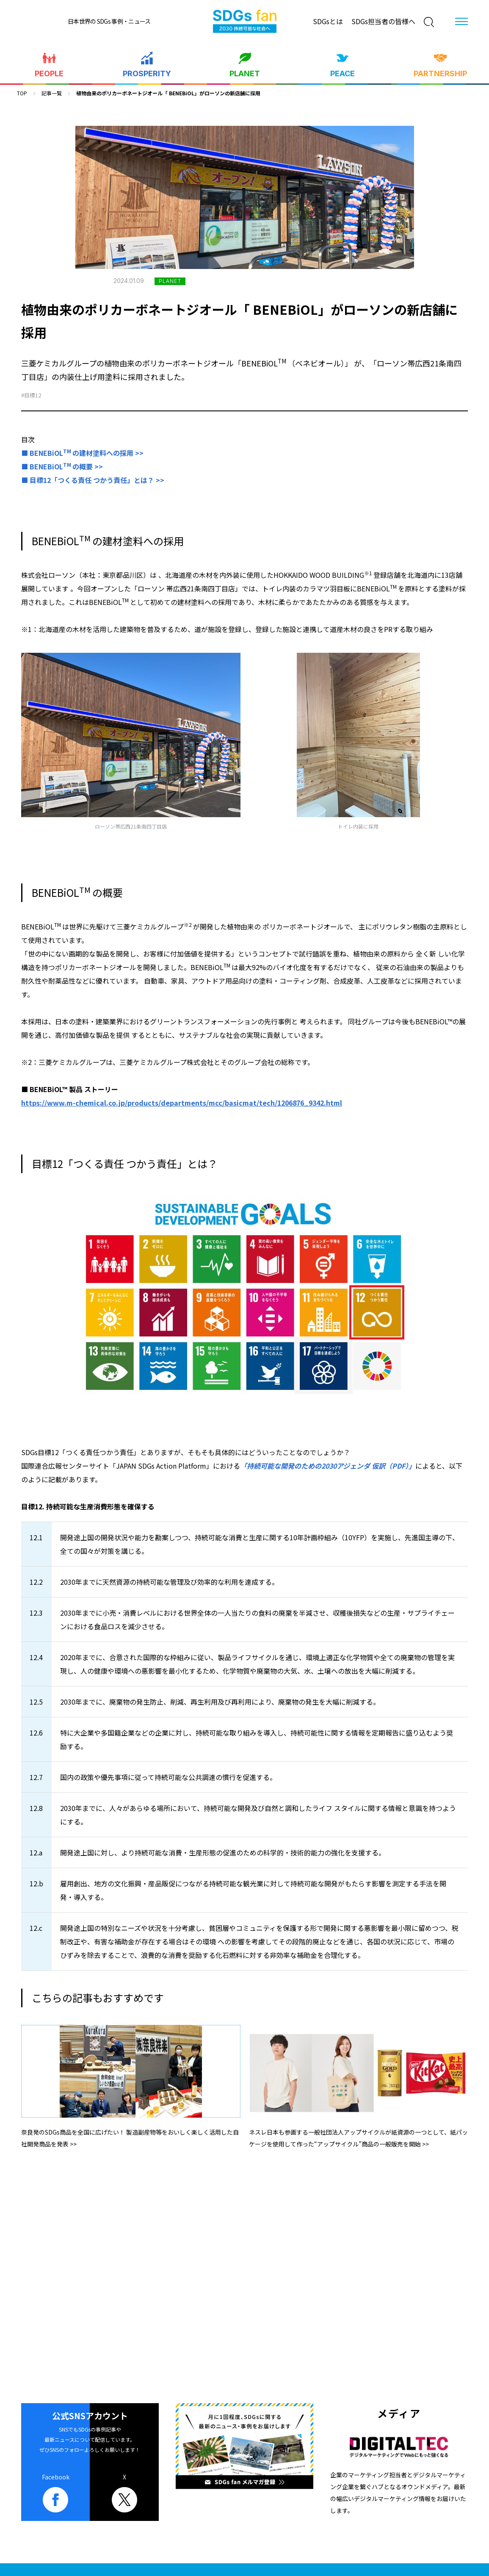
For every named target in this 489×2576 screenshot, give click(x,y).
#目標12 (31, 395)
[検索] (429, 22)
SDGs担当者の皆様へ (383, 21)
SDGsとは (328, 21)
